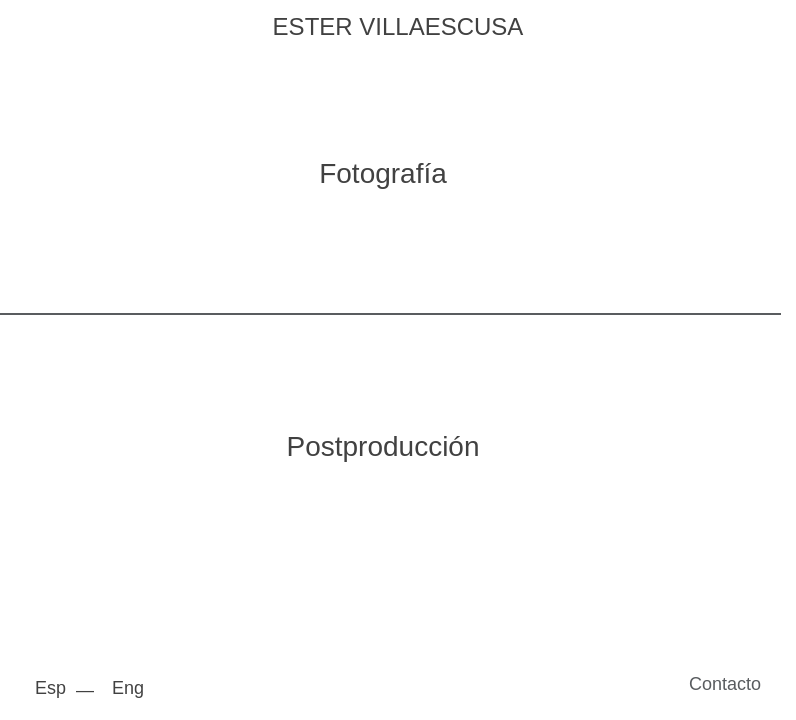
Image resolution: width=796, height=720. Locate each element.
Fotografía (383, 173)
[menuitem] (55, 687)
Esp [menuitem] (50, 688)
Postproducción (382, 446)
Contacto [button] (725, 684)
